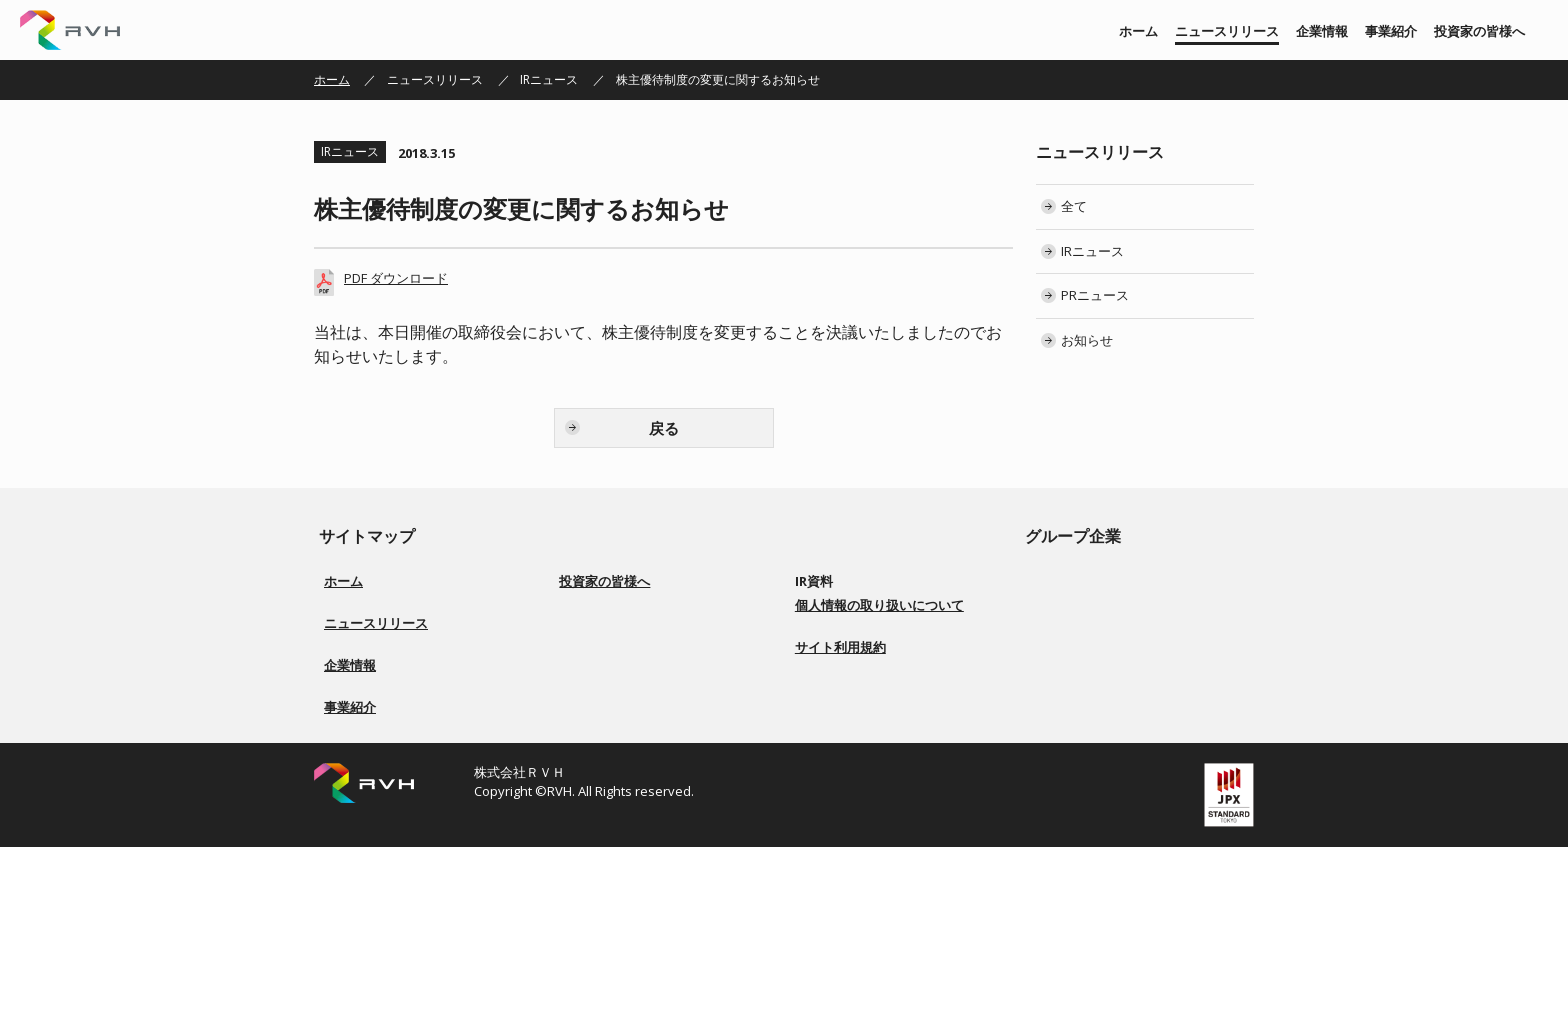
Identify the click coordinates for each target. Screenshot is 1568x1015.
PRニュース (1095, 295)
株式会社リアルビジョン (1116, 581)
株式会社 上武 (1087, 605)
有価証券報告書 (849, 629)
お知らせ (1087, 340)
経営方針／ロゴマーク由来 (396, 761)
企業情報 (1322, 31)
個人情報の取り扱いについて (879, 815)
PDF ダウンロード (396, 278)
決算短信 (831, 605)
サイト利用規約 (840, 857)
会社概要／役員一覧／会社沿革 (408, 785)
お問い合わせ (843, 773)
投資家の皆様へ (1479, 31)
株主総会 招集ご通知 (862, 653)
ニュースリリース (1227, 31)
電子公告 (831, 725)
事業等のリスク (613, 725)
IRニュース (549, 79)
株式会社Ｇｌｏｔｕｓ (1110, 677)
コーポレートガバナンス (637, 677)
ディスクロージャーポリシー (649, 749)
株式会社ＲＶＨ (70, 30)
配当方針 (595, 701)
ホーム (1138, 31)
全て (1074, 206)
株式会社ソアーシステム (1116, 629)
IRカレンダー (842, 677)
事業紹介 (1391, 31)
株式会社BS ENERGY (1104, 653)
